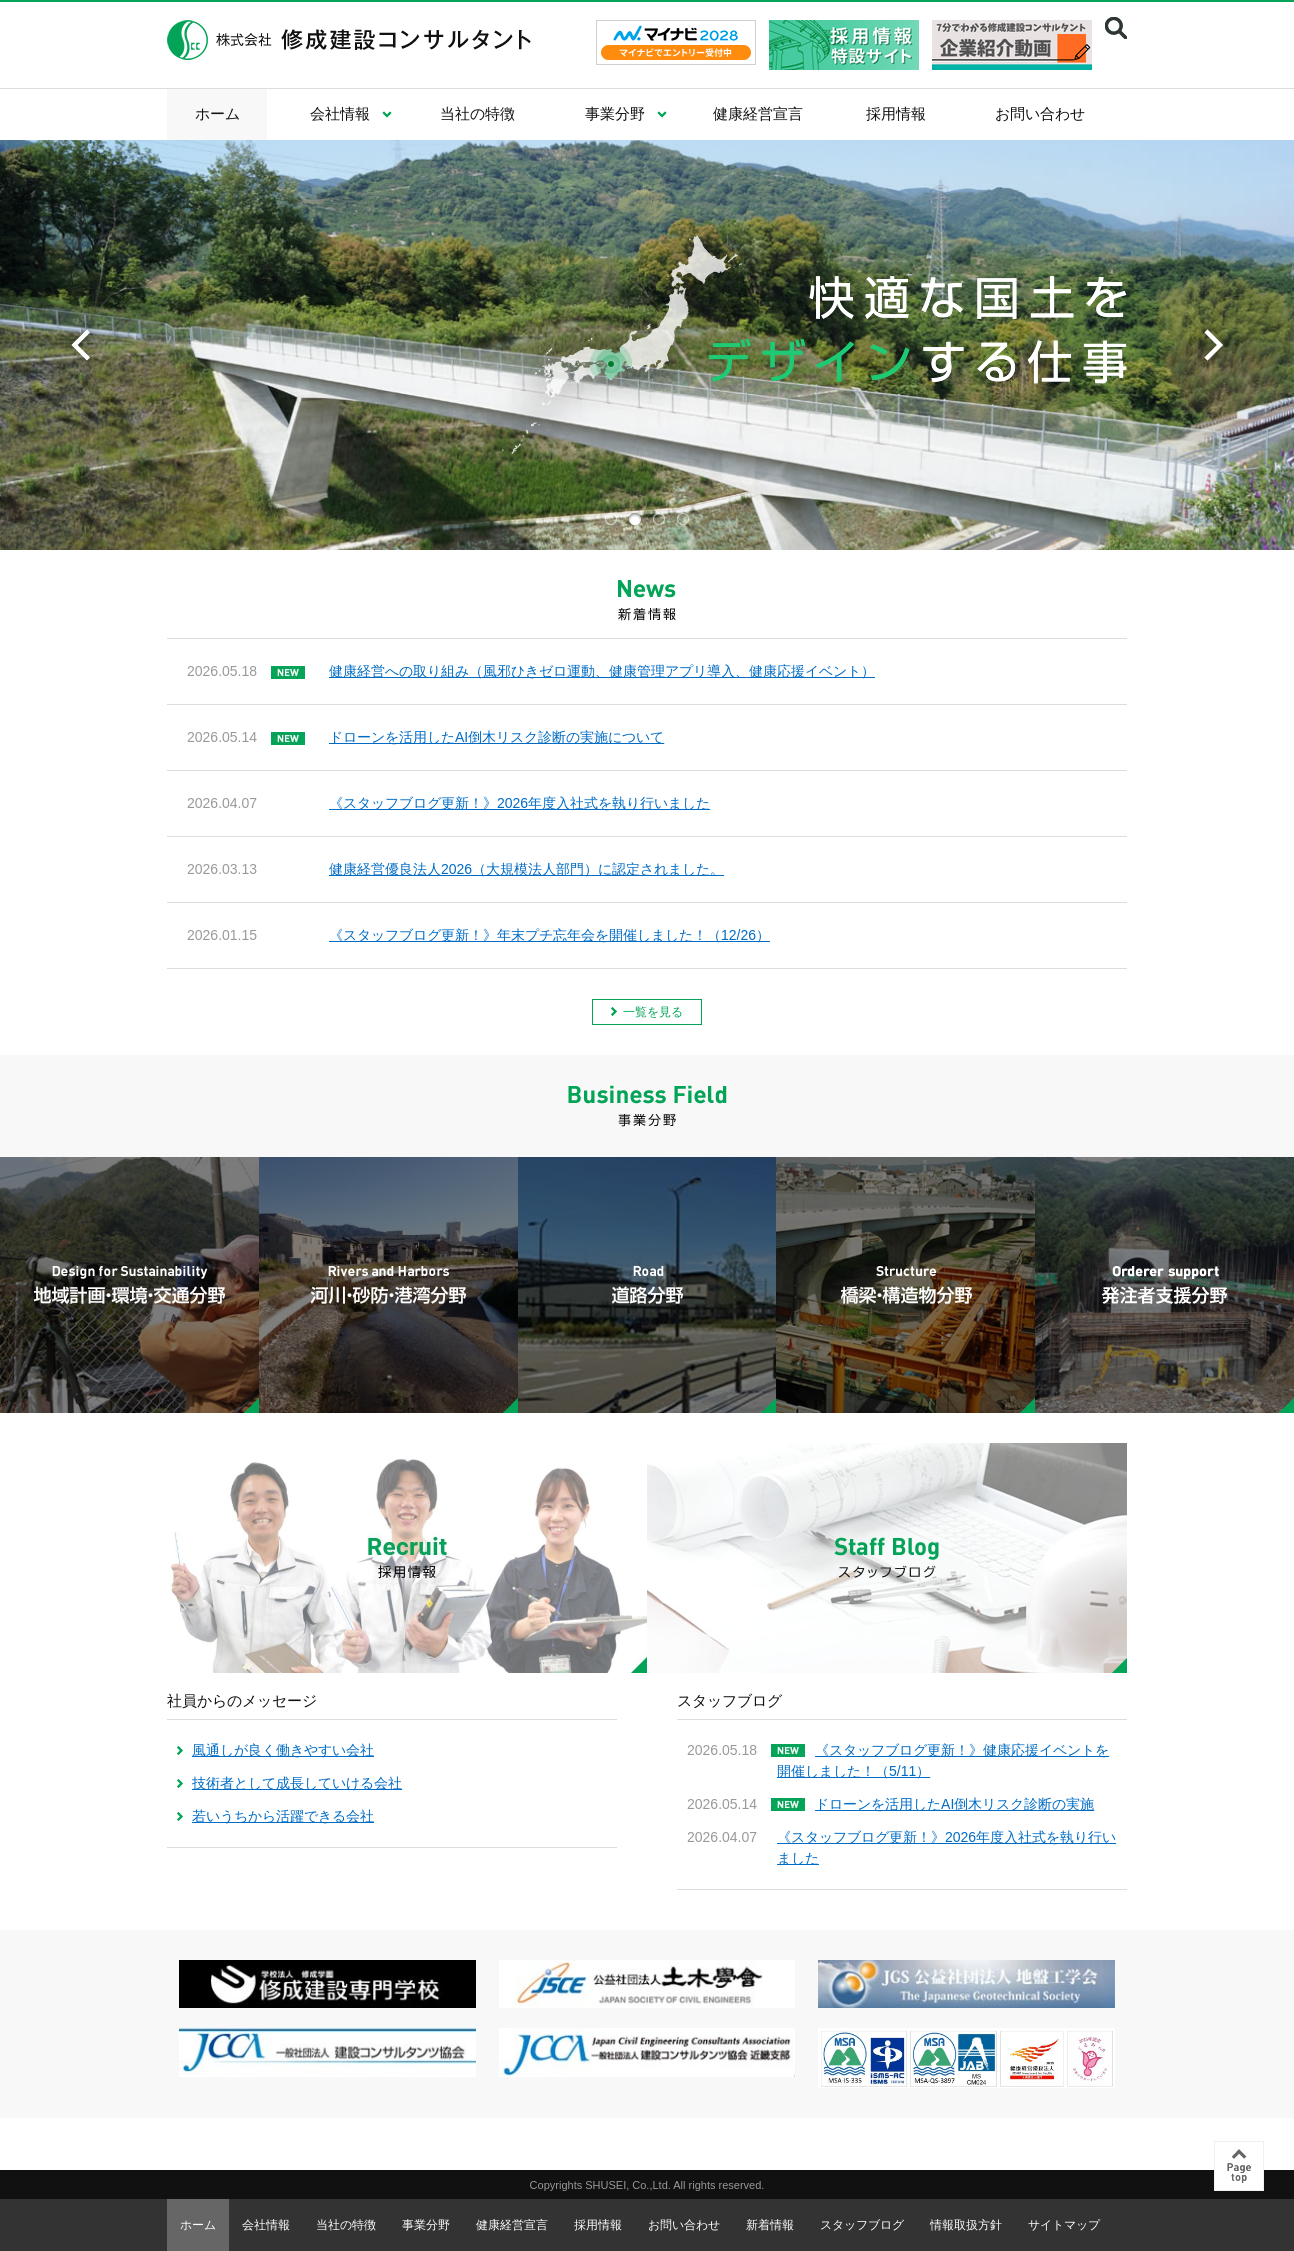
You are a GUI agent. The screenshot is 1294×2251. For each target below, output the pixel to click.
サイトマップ (1064, 2225)
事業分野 (615, 113)
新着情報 (770, 2225)
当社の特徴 (477, 113)
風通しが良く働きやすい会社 (283, 1750)
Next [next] (1213, 345)
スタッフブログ (862, 2225)
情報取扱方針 (966, 2225)
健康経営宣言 (758, 113)
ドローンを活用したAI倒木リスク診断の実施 (954, 1804)
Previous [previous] (80, 345)
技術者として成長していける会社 (297, 1783)
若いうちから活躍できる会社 (283, 1816)
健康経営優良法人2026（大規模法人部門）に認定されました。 (526, 869)
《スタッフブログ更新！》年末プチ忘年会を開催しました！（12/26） (549, 935)
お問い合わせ (1040, 113)
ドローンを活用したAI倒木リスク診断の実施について (496, 737)
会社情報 (340, 113)
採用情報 (896, 113)
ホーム (217, 113)
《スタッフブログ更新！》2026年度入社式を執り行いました (519, 803)
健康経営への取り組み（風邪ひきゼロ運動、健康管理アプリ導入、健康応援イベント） (602, 671)
